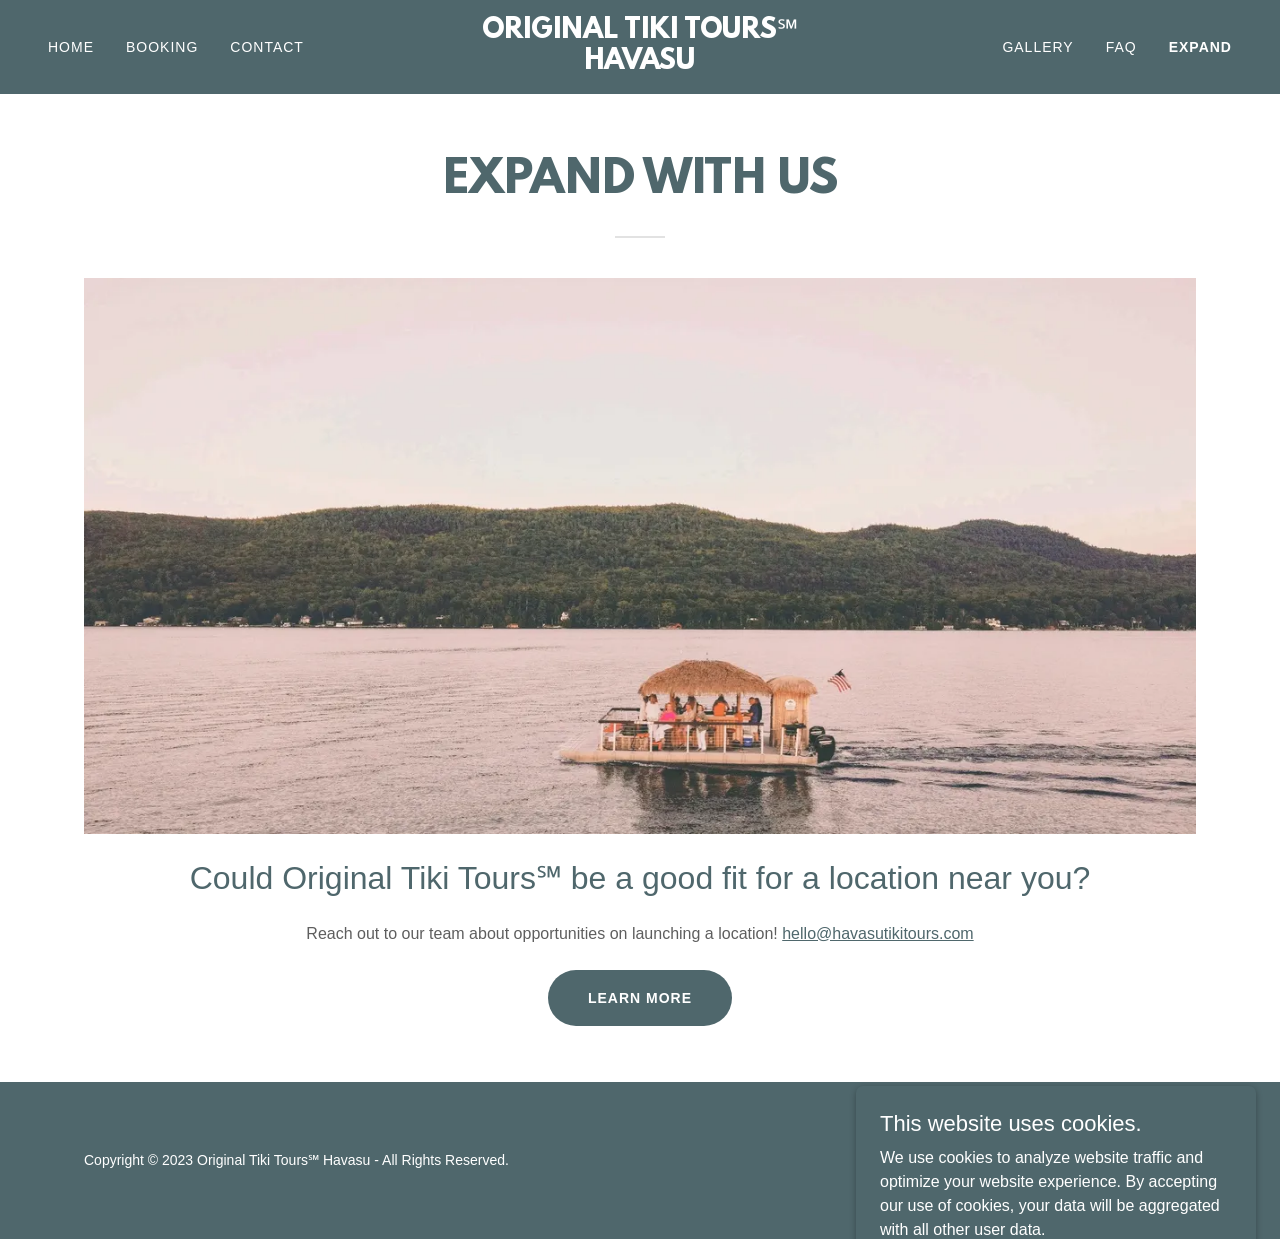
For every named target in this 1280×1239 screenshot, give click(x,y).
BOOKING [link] (162, 47)
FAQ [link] (1121, 47)
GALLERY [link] (1037, 47)
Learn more (640, 998)
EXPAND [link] (1200, 47)
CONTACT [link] (267, 47)
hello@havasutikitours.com (877, 933)
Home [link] (71, 47)
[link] (640, 63)
